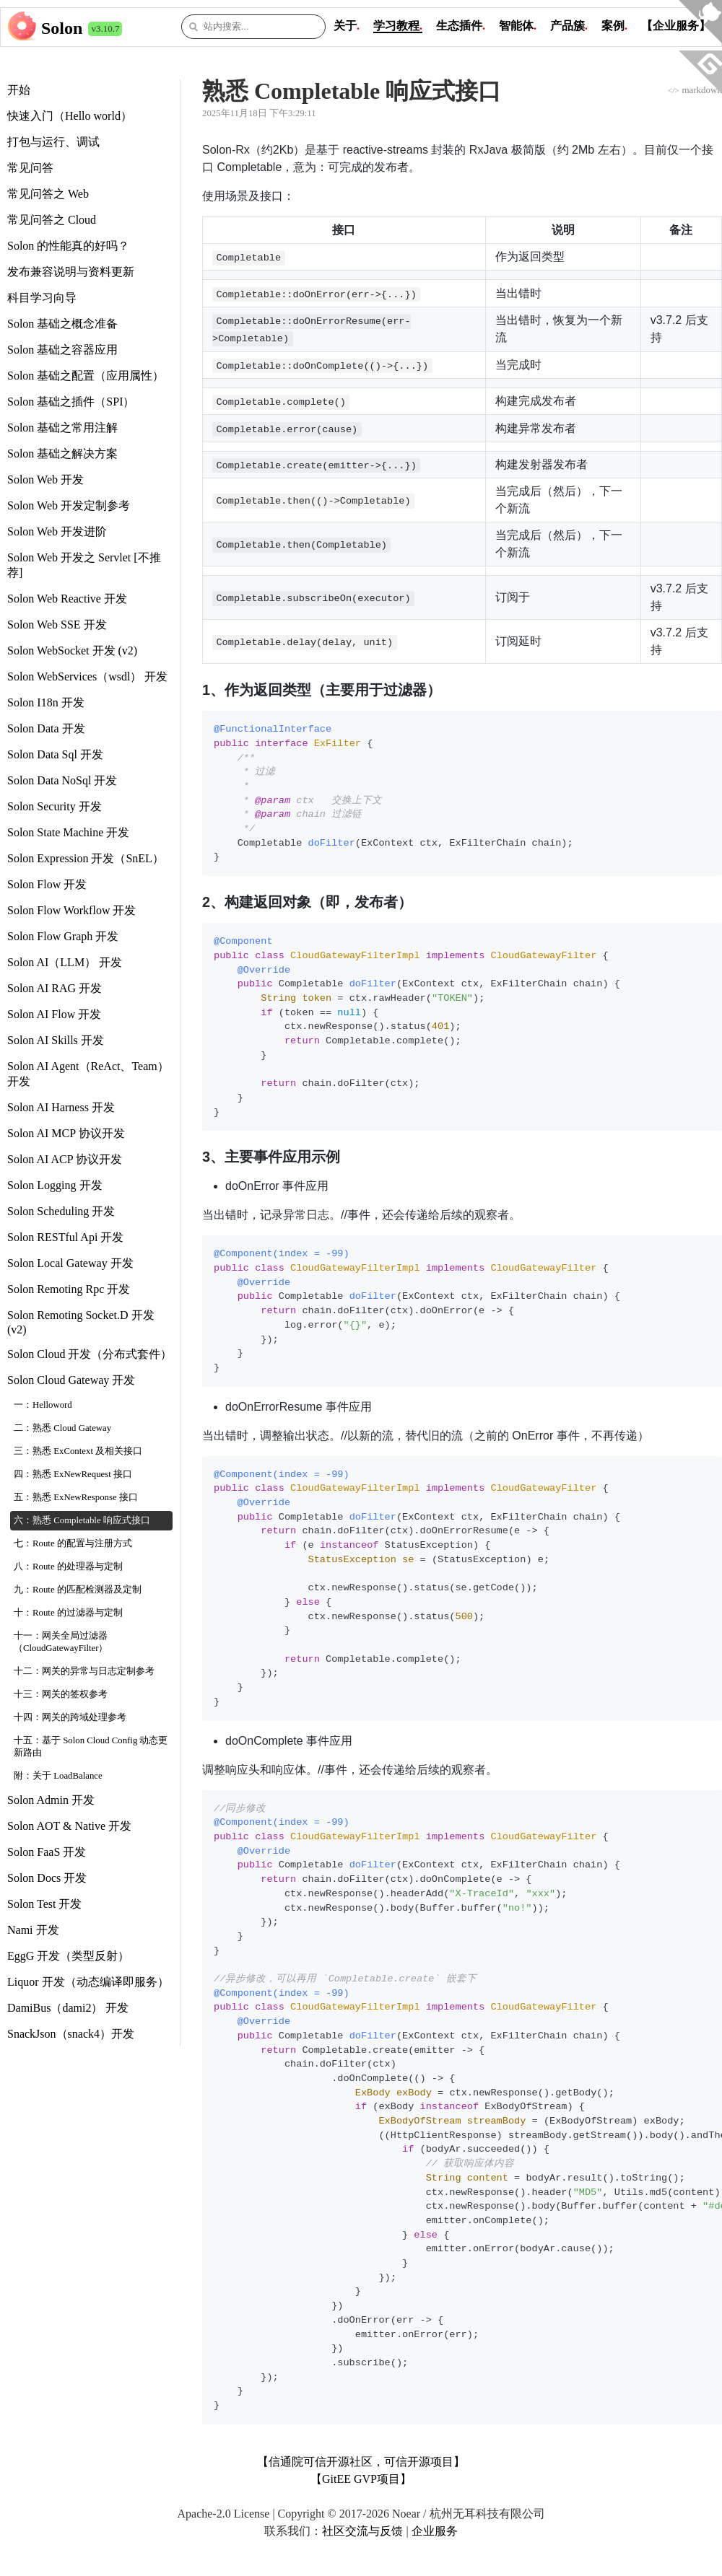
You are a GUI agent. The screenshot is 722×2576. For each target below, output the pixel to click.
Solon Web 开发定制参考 (68, 505)
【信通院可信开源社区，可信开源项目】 (361, 2461)
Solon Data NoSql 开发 (62, 780)
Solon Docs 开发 (47, 1878)
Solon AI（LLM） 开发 (64, 962)
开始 (18, 90)
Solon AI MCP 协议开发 (66, 1133)
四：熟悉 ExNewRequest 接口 (73, 1474)
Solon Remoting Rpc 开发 (68, 1289)
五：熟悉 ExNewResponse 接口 (76, 1497)
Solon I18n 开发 (45, 702)
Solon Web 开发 (45, 479)
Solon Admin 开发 (51, 1800)
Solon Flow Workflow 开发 (71, 910)
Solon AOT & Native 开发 (69, 1826)
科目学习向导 (42, 298)
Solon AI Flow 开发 (54, 1014)
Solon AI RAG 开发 (54, 988)
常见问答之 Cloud (51, 220)
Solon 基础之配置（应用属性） (85, 375)
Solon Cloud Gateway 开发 (71, 1380)
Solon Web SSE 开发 (57, 624)
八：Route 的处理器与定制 (68, 1566)
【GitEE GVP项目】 (361, 2479)
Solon (61, 28)
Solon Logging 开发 (55, 1185)
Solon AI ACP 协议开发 (64, 1159)
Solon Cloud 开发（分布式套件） (89, 1354)
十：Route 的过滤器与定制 (68, 1613)
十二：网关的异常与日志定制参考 (84, 1671)
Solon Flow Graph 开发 (62, 936)
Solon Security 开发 (54, 806)
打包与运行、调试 (53, 142)
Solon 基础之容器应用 (62, 349)
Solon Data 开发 (46, 728)
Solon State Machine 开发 (68, 832)
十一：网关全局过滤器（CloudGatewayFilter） (61, 1642)
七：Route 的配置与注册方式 (73, 1543)
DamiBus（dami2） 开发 (68, 2008)
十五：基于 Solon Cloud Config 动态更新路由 (91, 1746)
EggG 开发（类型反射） (68, 1956)
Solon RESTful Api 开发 (65, 1237)
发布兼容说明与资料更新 (70, 272)
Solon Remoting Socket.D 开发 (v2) (81, 1322)
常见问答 (30, 168)
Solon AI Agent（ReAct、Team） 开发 (88, 1073)
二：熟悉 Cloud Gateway (62, 1428)
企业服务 (435, 2531)
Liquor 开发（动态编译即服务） (88, 1982)
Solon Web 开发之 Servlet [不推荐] (84, 565)
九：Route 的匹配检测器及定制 (78, 1590)
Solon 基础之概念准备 (62, 323)
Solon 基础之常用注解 (62, 427)
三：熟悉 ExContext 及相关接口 (78, 1451)
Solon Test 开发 (44, 1904)
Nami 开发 (33, 1930)
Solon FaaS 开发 (46, 1852)
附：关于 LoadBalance (58, 1776)
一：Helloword (43, 1405)
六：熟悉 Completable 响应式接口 (82, 1520)
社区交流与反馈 (362, 2531)
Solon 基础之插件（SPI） (70, 401)
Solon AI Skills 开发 (55, 1040)
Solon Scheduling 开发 (61, 1211)
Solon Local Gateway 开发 (70, 1263)
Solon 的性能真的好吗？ (68, 246)
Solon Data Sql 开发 (55, 754)
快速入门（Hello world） (69, 116)
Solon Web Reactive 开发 (67, 598)
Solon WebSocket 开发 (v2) (72, 650)
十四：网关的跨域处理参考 (70, 1717)
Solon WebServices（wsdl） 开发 (87, 676)
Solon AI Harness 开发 (61, 1107)
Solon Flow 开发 (47, 884)
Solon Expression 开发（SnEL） (85, 858)
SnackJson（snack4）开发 (70, 2034)
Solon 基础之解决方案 (62, 453)
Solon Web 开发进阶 (57, 531)
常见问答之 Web (48, 194)
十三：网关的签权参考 (61, 1694)
